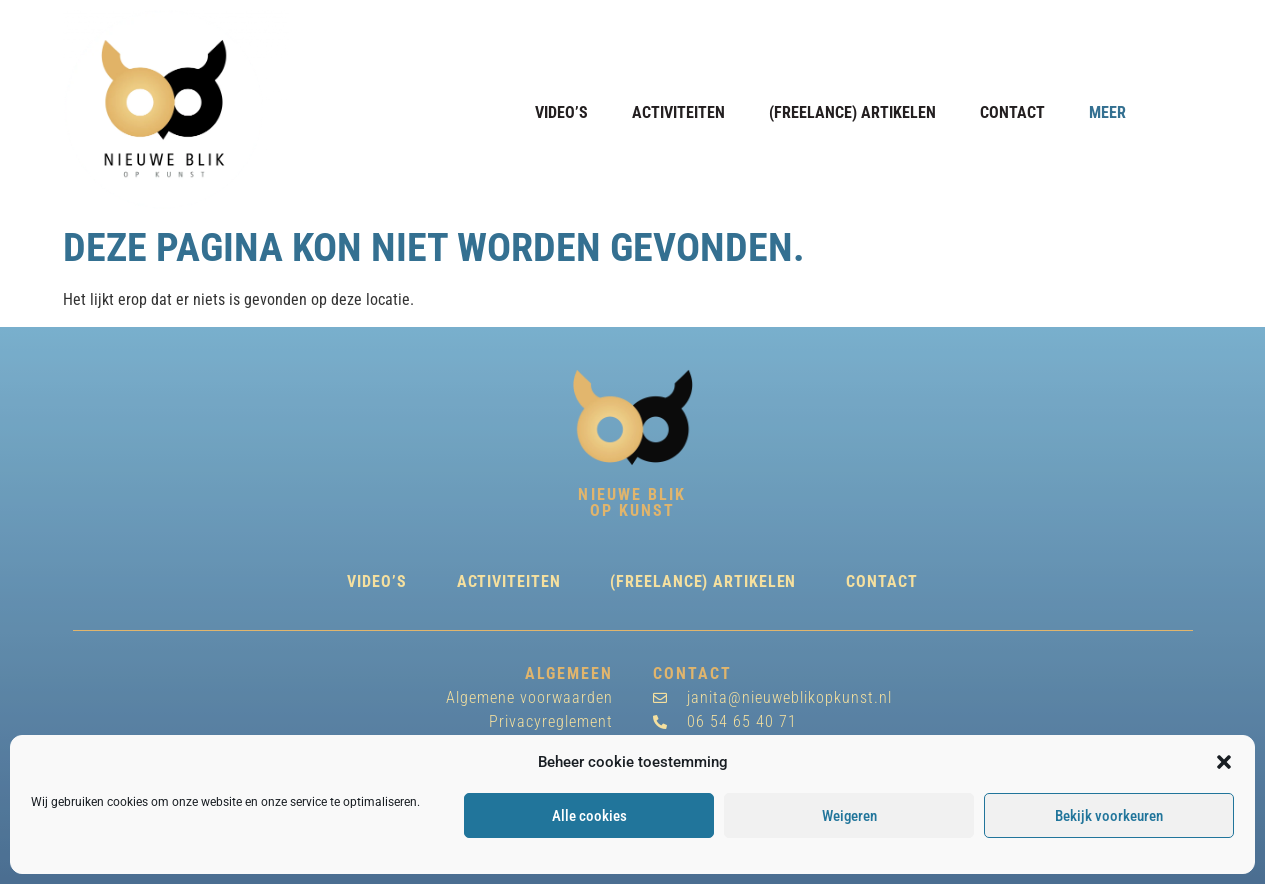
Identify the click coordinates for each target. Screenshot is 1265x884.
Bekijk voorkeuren (1109, 816)
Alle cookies (589, 816)
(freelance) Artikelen (852, 112)
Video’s (561, 112)
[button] (1224, 762)
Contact (1012, 112)
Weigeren (849, 816)
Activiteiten (678, 112)
